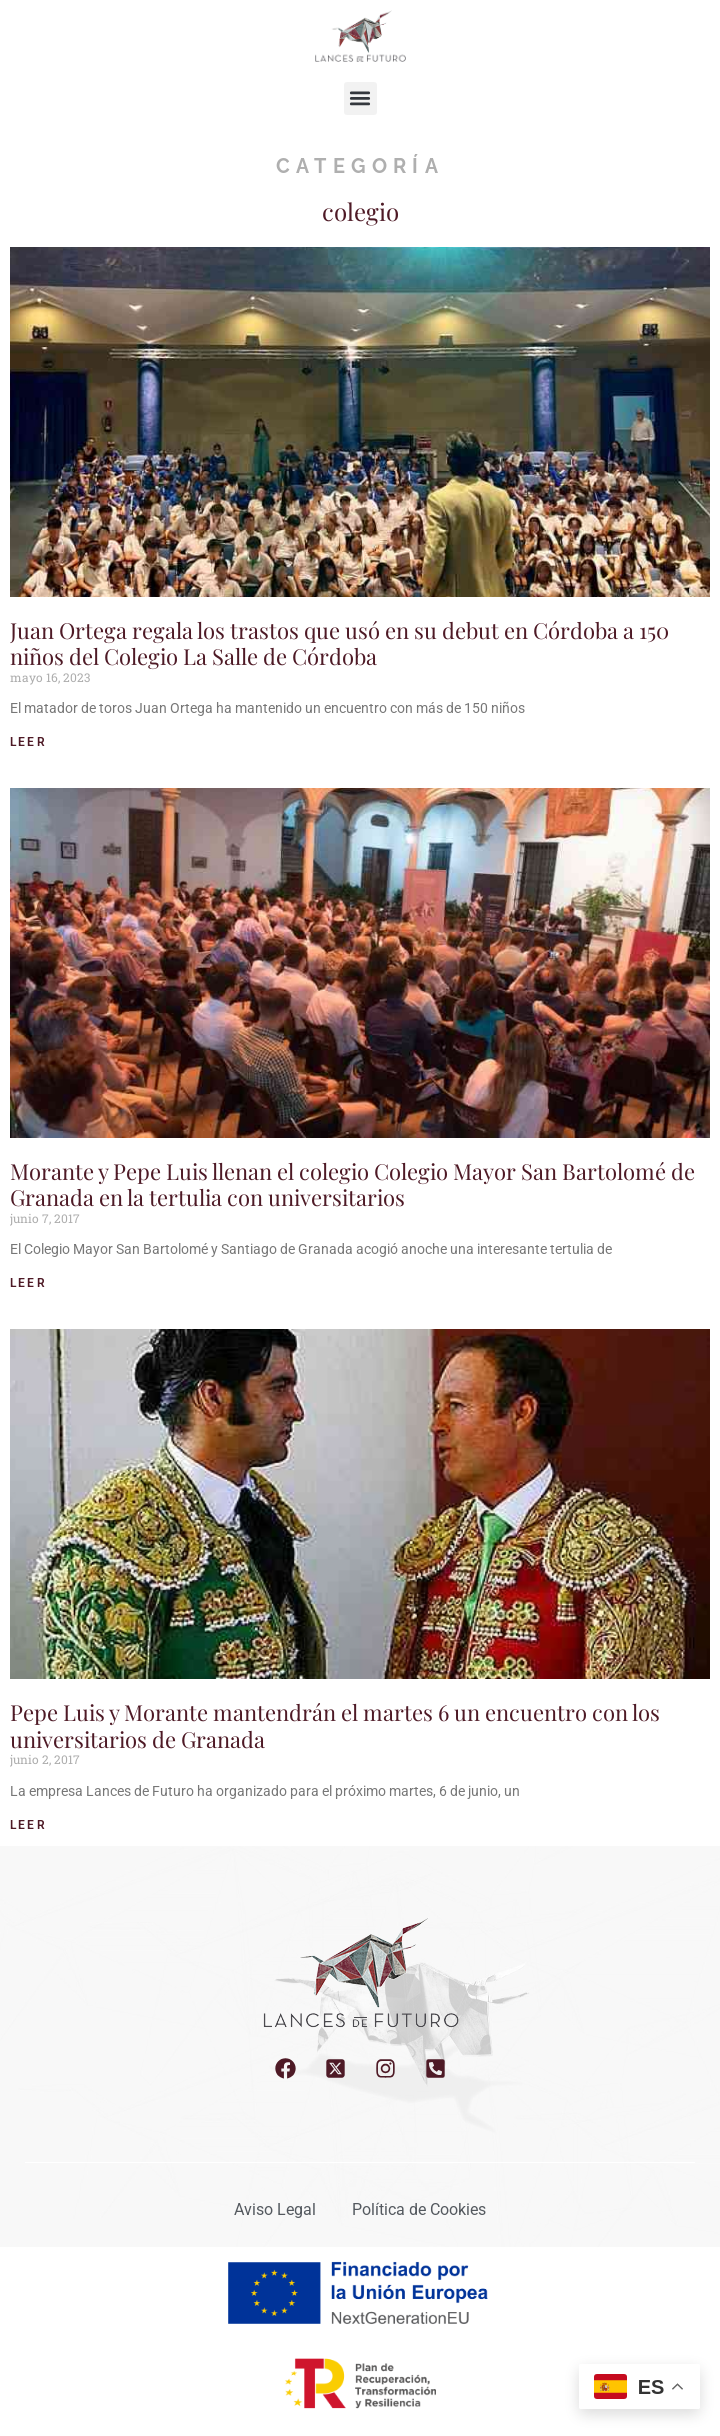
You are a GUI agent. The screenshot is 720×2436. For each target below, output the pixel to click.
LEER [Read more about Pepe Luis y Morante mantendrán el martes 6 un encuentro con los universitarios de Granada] (28, 1825)
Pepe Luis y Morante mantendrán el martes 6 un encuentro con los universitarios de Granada (335, 1725)
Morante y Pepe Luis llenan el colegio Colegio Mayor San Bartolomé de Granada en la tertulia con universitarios (352, 1184)
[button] (360, 98)
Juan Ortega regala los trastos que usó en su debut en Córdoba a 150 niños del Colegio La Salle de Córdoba (339, 643)
